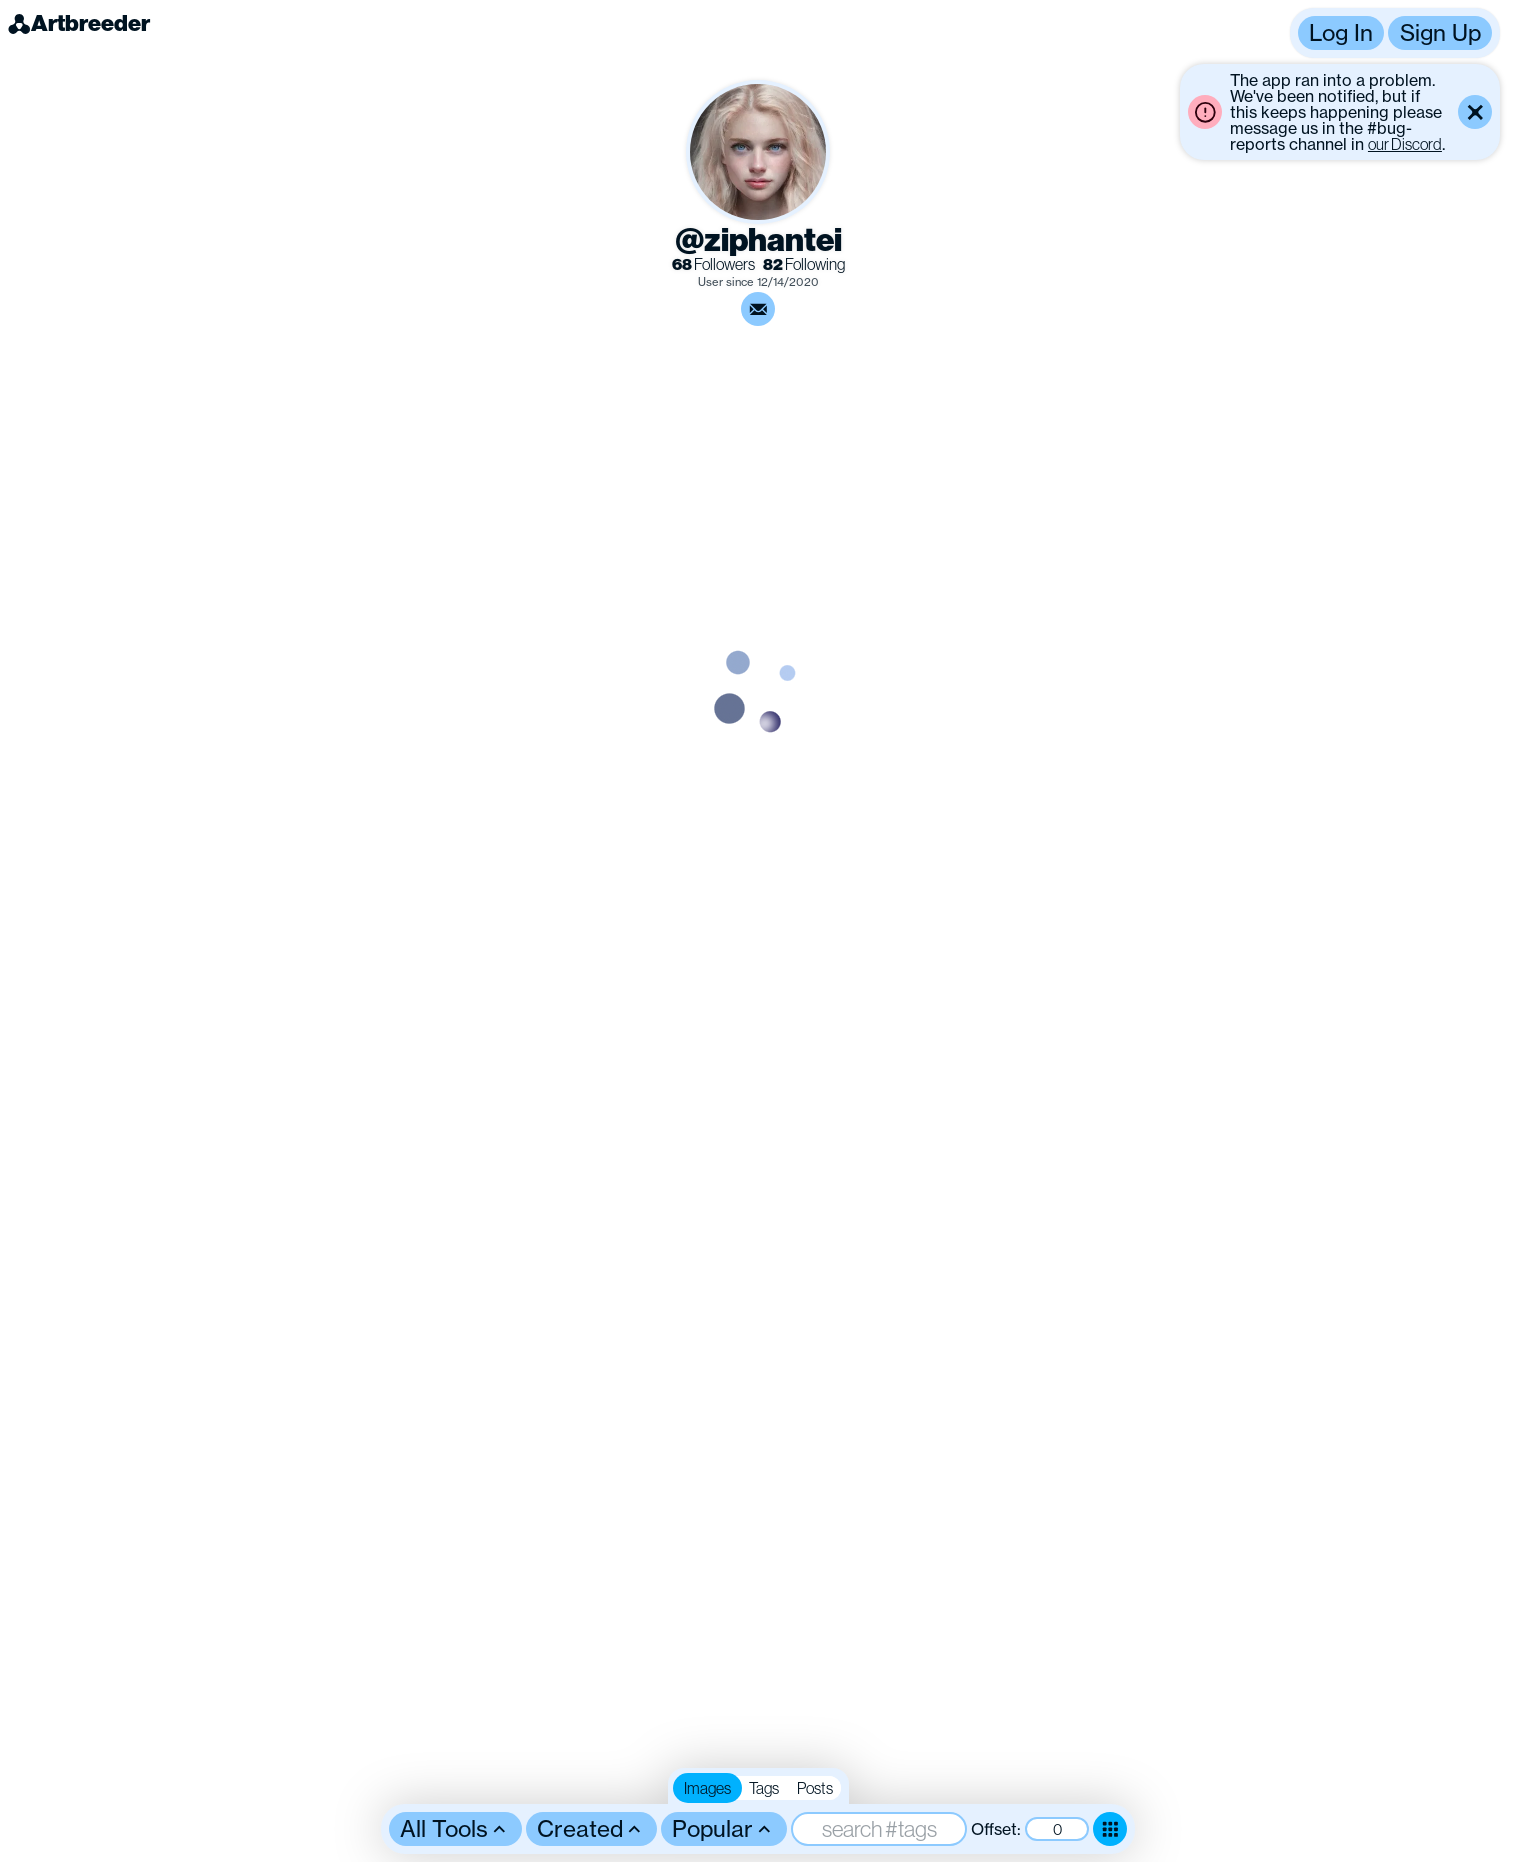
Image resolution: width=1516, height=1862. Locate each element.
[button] (1395, 33)
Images (707, 1788)
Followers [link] (713, 264)
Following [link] (804, 264)
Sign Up (1440, 32)
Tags (764, 1788)
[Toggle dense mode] (1110, 1829)
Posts (815, 1788)
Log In (1341, 32)
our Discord (1405, 144)
